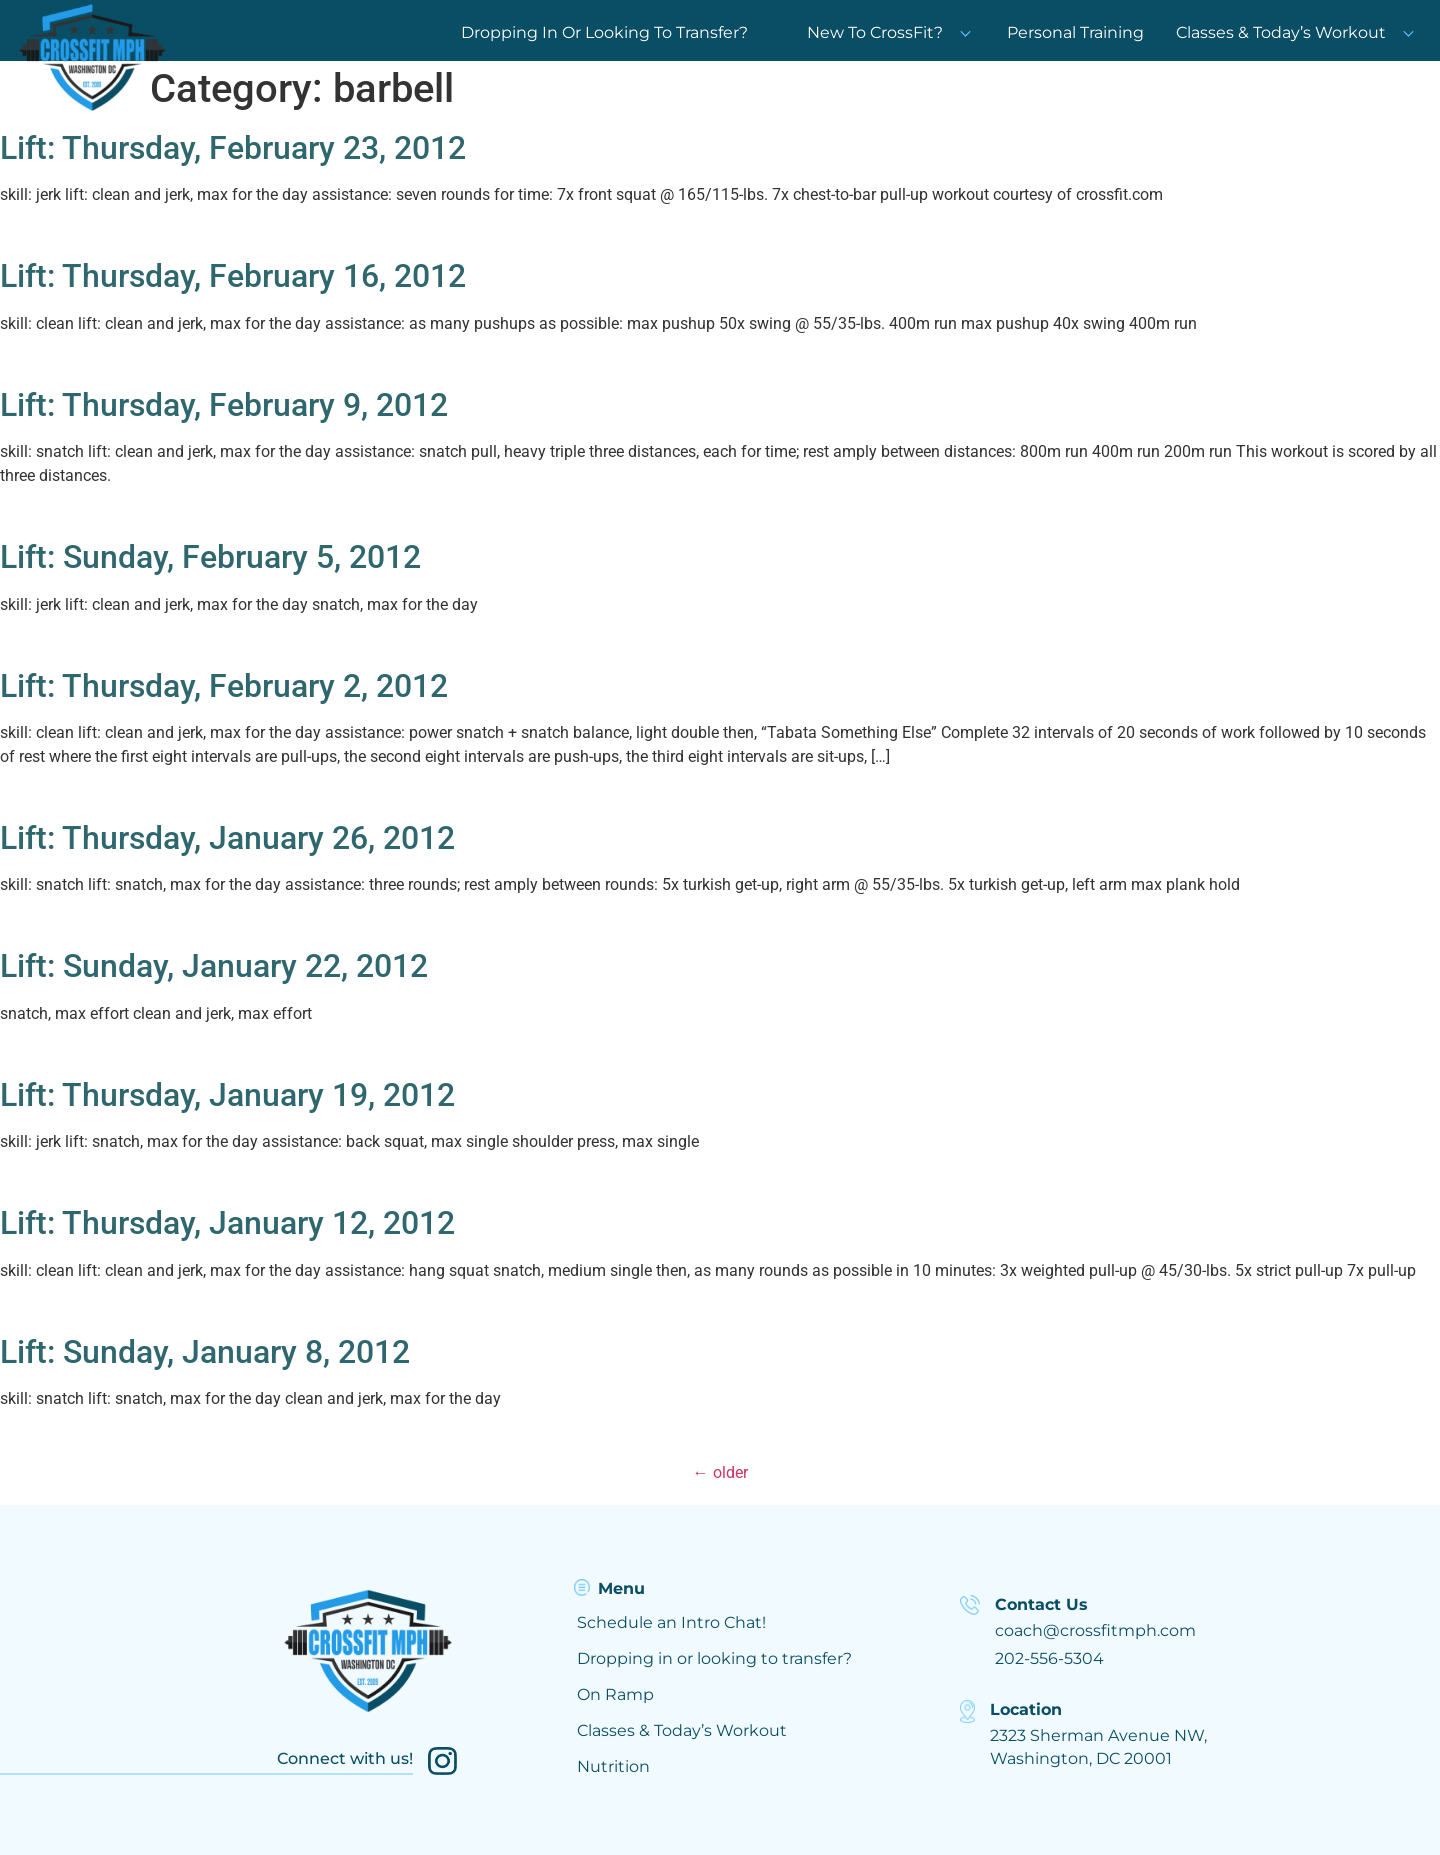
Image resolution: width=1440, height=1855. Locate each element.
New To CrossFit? (890, 32)
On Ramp (615, 1694)
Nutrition (613, 1766)
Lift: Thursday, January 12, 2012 (227, 1223)
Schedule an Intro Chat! (671, 1622)
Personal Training (1075, 32)
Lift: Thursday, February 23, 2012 (233, 148)
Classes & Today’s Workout (1281, 32)
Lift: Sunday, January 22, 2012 (214, 966)
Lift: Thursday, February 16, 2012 (233, 276)
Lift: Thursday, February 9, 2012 (224, 405)
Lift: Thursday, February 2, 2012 (224, 686)
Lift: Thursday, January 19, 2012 (227, 1095)
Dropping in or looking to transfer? (714, 1658)
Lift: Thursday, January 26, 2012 (227, 838)
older (720, 1472)
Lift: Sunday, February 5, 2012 (210, 557)
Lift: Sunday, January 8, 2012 (205, 1352)
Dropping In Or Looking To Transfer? (604, 32)
